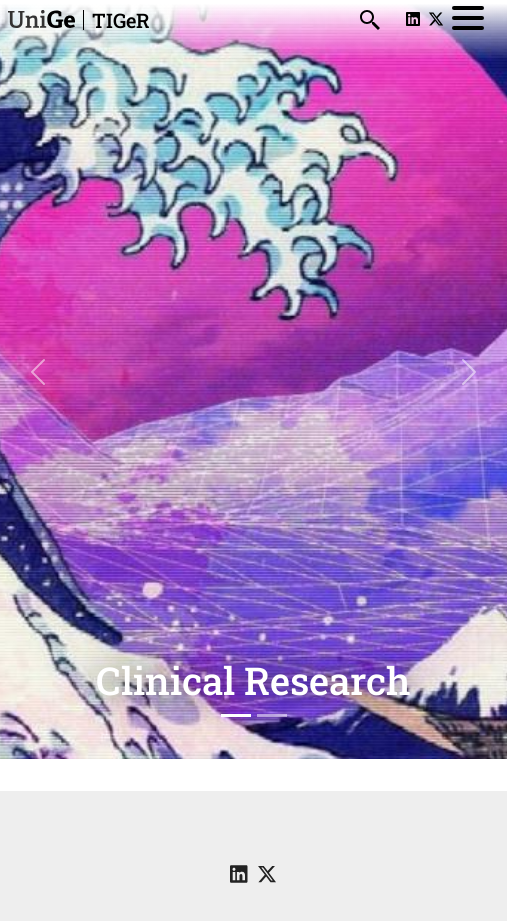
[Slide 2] (272, 715)
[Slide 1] (236, 715)
